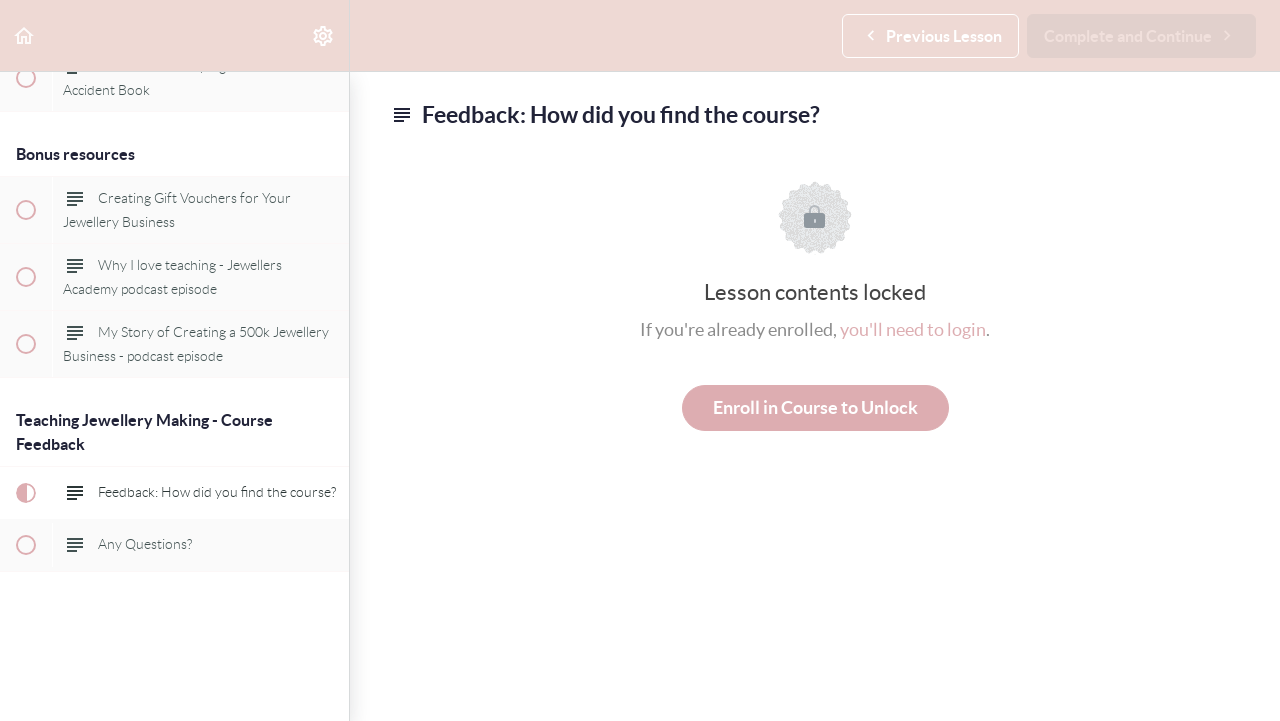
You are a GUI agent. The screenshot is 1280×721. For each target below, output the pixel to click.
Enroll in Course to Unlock (815, 407)
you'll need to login (913, 329)
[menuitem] (324, 35)
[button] (25, 35)
